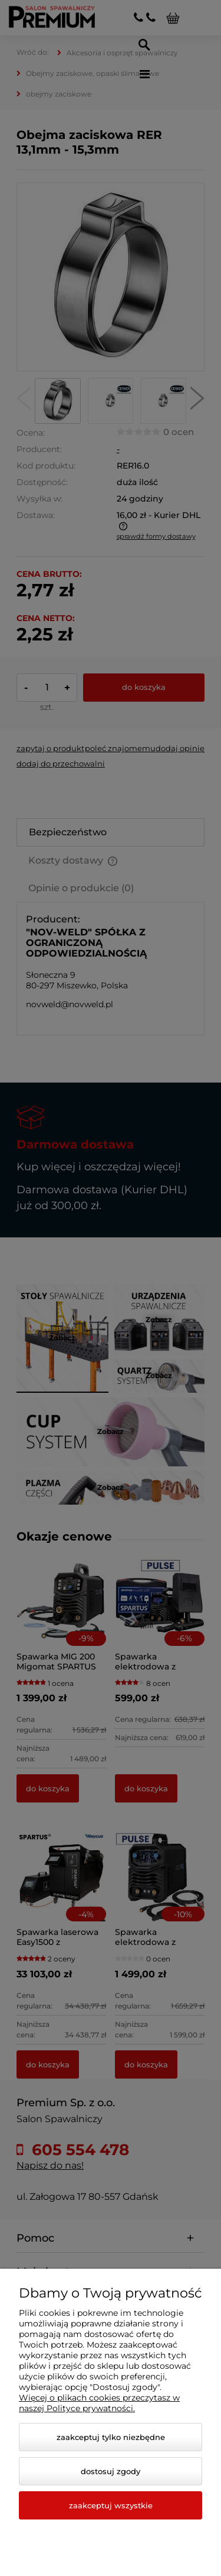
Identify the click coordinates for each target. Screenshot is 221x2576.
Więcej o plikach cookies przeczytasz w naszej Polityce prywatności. (99, 2403)
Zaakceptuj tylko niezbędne (111, 2437)
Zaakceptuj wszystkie (111, 2505)
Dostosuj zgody (110, 2471)
